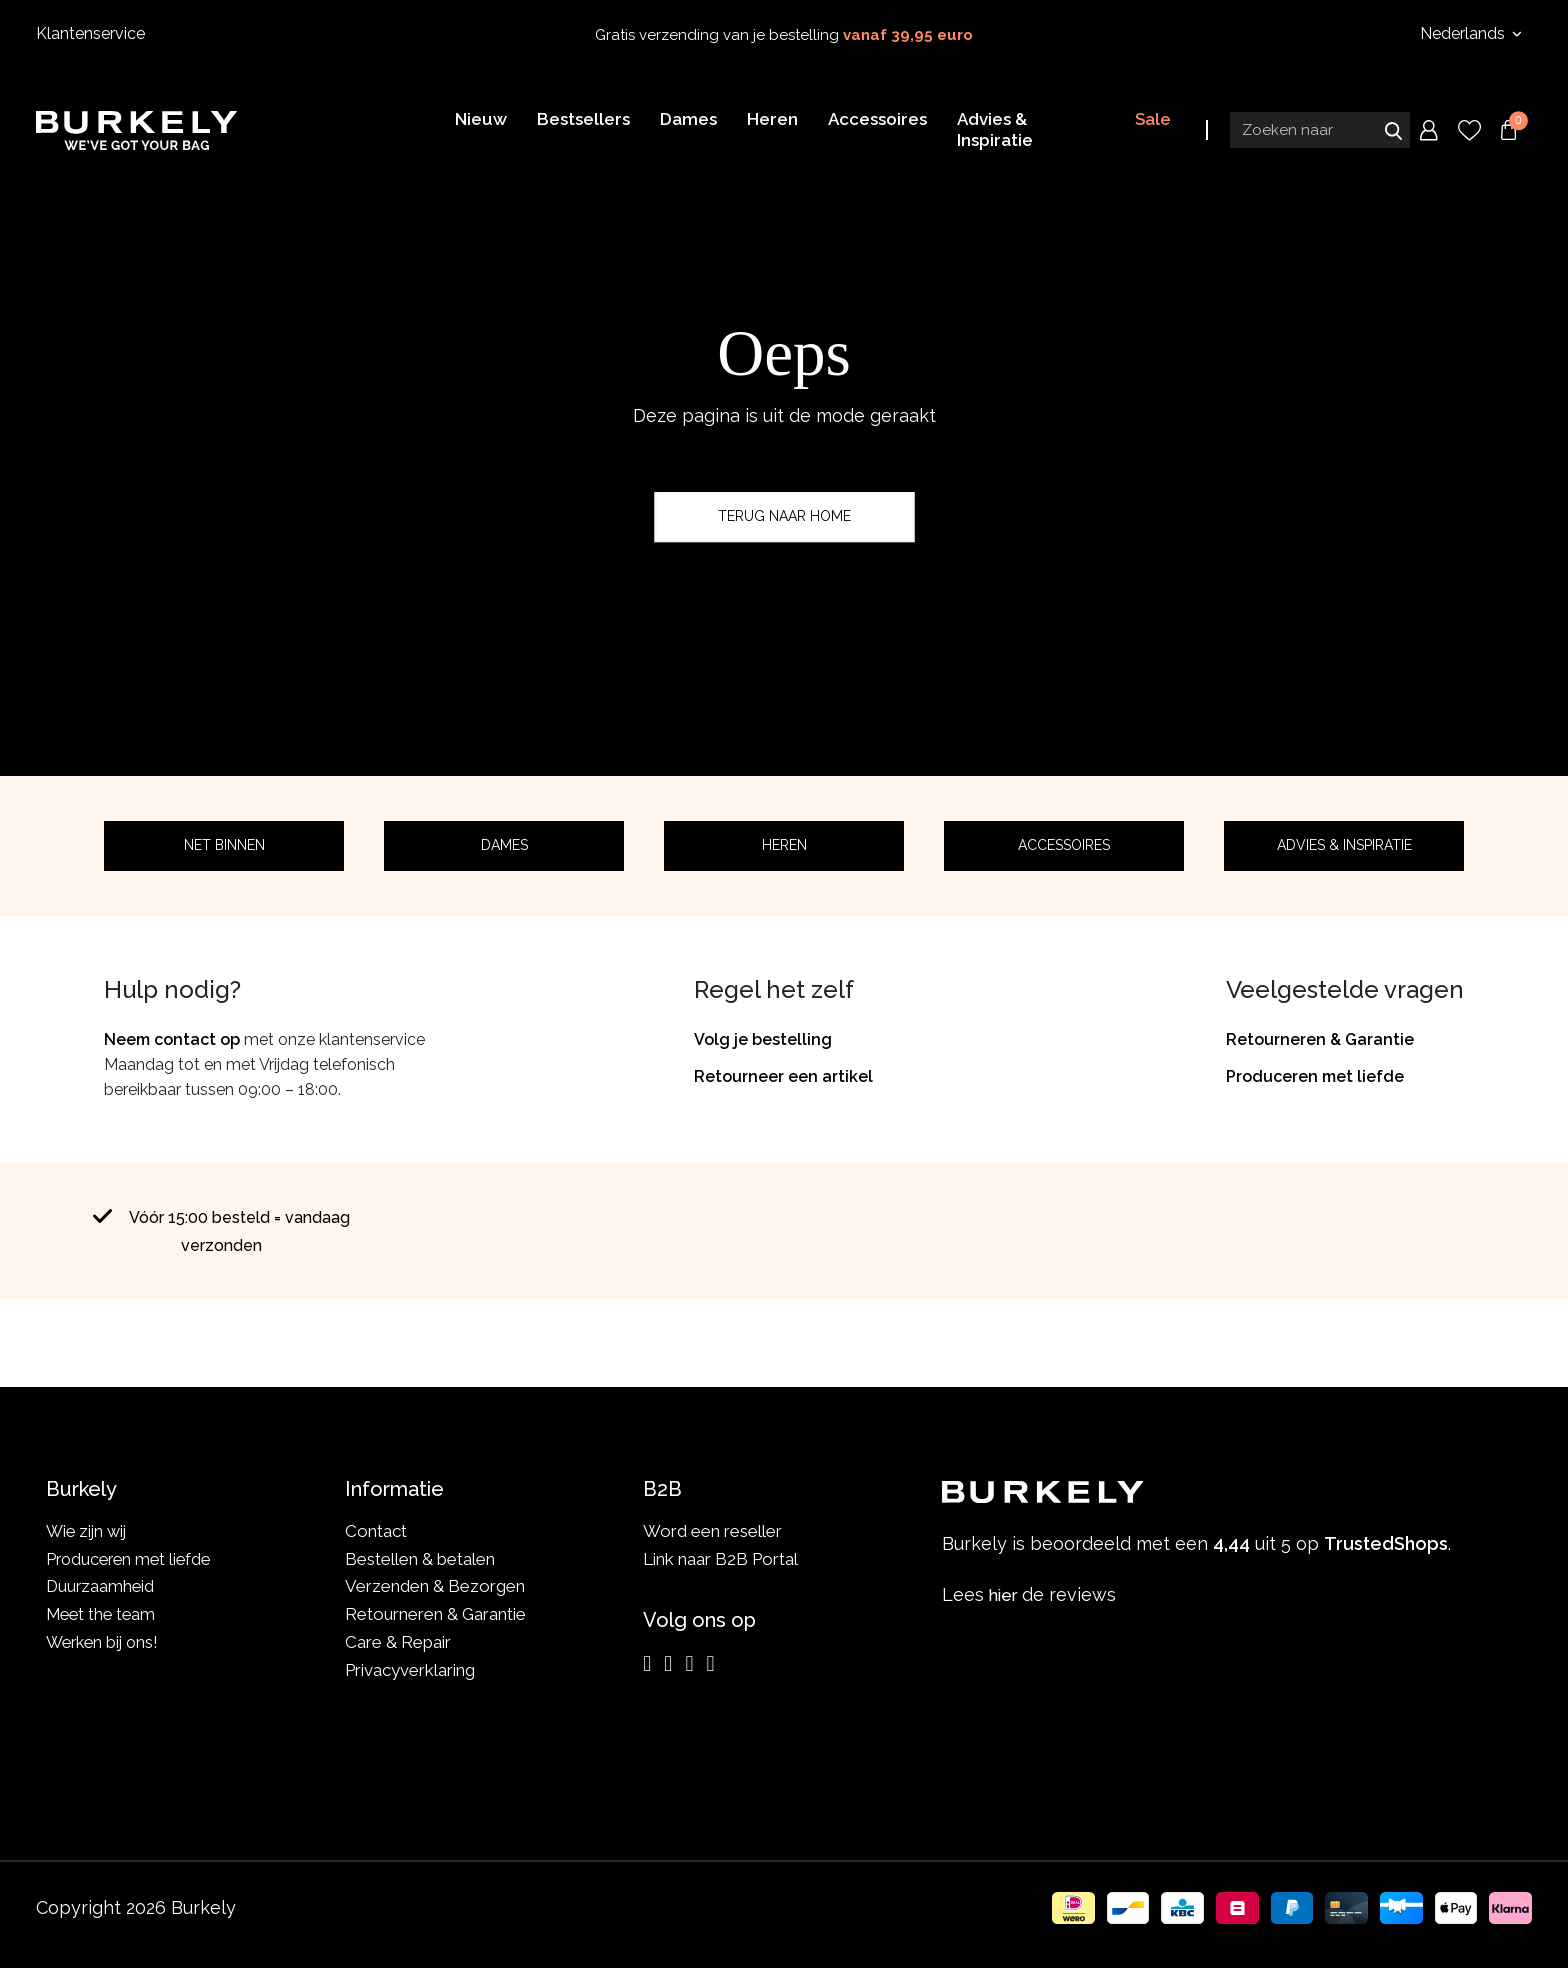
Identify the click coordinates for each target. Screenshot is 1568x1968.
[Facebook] (668, 1664)
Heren (784, 845)
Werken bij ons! (105, 1642)
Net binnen (224, 845)
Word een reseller (712, 1531)
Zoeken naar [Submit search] (1393, 133)
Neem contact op (172, 1039)
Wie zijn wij (88, 1531)
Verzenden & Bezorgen (435, 1586)
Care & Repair (398, 1642)
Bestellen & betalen (420, 1559)
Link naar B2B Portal (720, 1559)
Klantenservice (90, 33)
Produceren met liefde (1315, 1076)
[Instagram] (647, 1664)
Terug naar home (784, 516)
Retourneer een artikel (783, 1076)
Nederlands (1464, 33)
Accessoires (1064, 845)
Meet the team (103, 1614)
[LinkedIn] (689, 1664)
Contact (376, 1531)
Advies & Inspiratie (1344, 845)
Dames (504, 845)
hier (1005, 1594)
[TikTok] (710, 1664)
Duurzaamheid (101, 1586)
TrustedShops (972, 1333)
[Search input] (1320, 133)
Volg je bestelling (763, 1039)
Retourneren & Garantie (1320, 1039)
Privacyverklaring (410, 1670)
